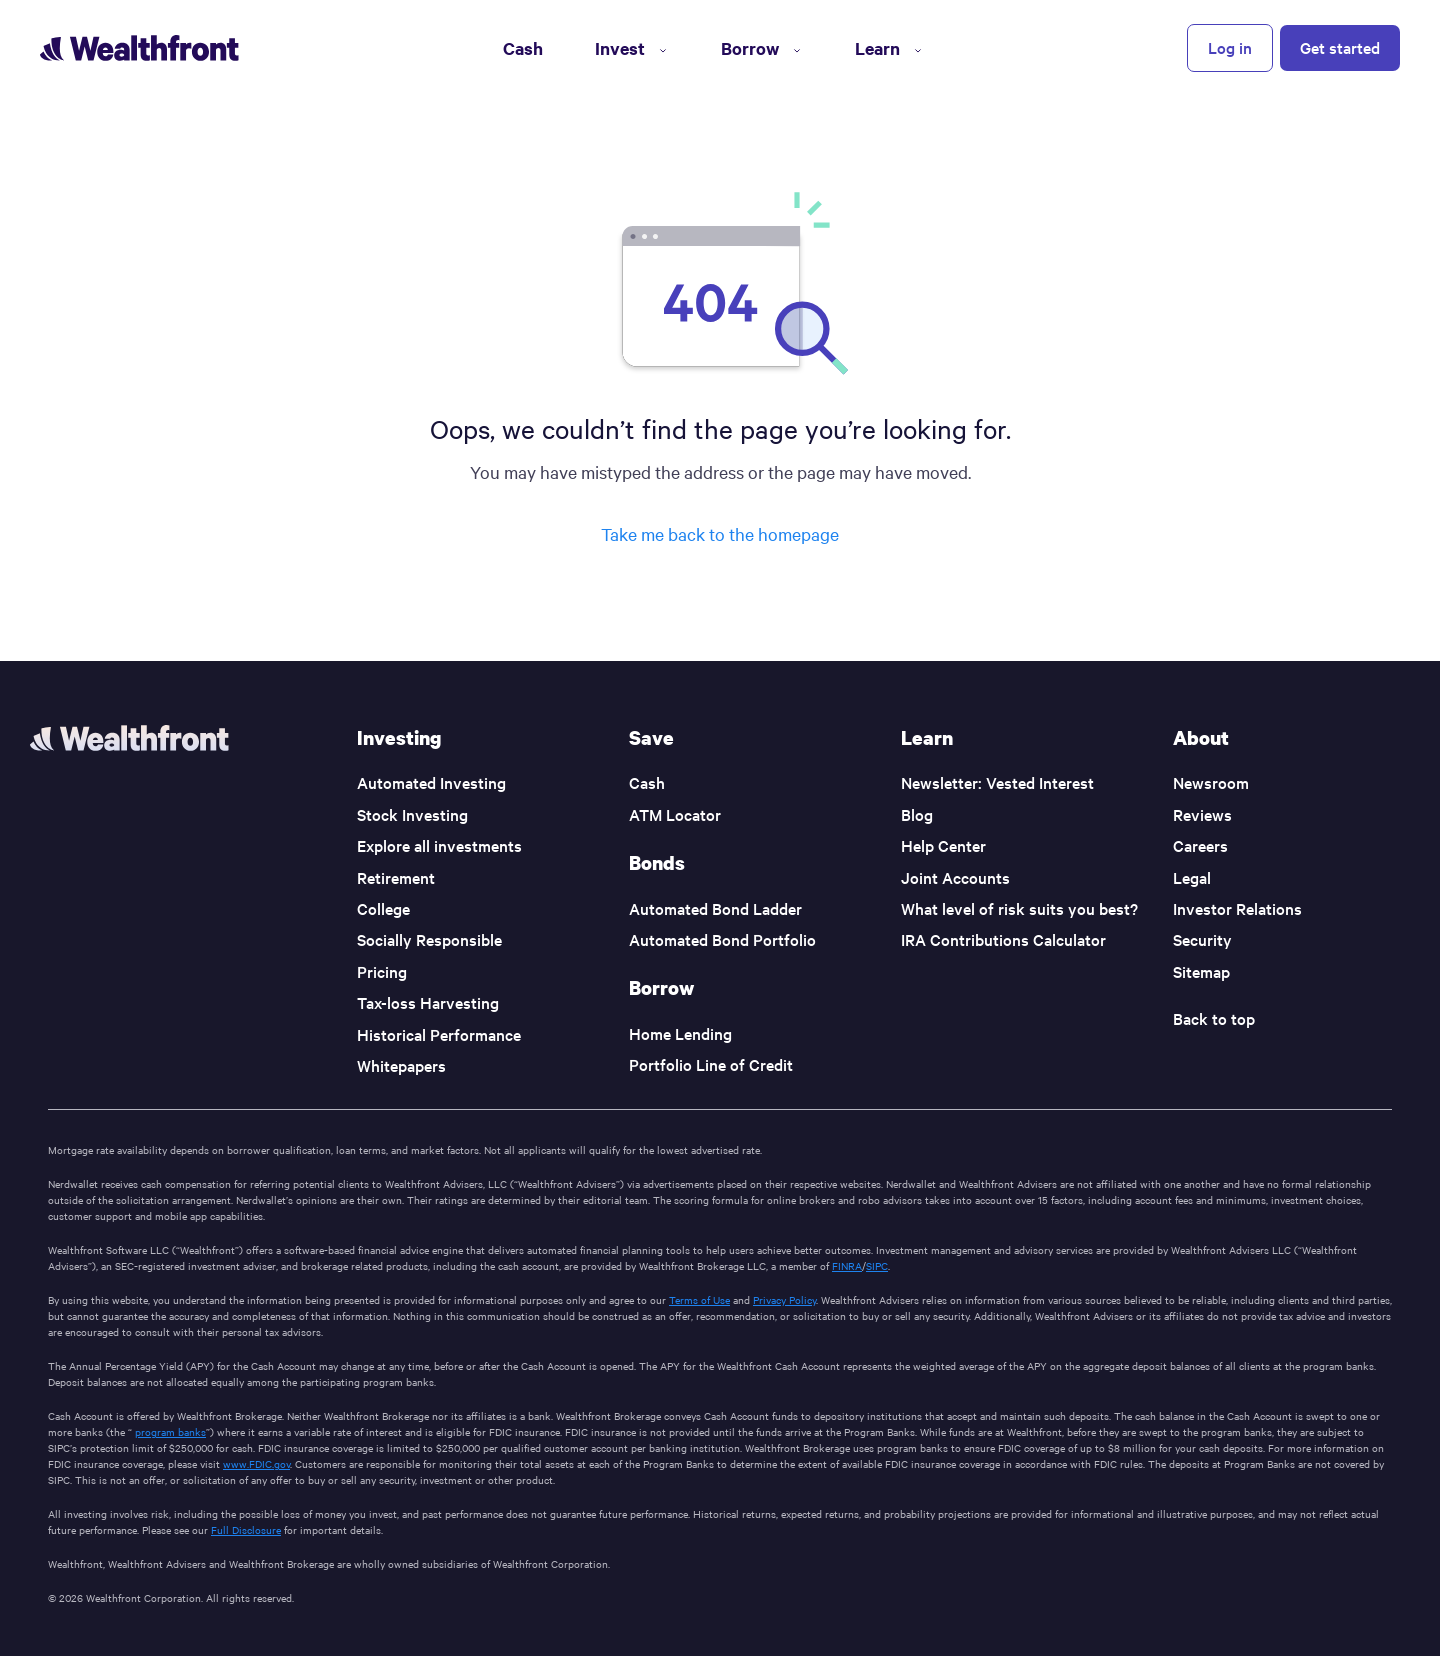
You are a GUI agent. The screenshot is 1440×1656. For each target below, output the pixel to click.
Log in (1230, 47)
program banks (170, 1431)
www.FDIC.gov (256, 1463)
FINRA (847, 1265)
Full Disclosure (246, 1529)
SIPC (877, 1265)
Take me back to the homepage (720, 533)
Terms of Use (699, 1299)
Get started (1340, 47)
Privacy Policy (784, 1299)
